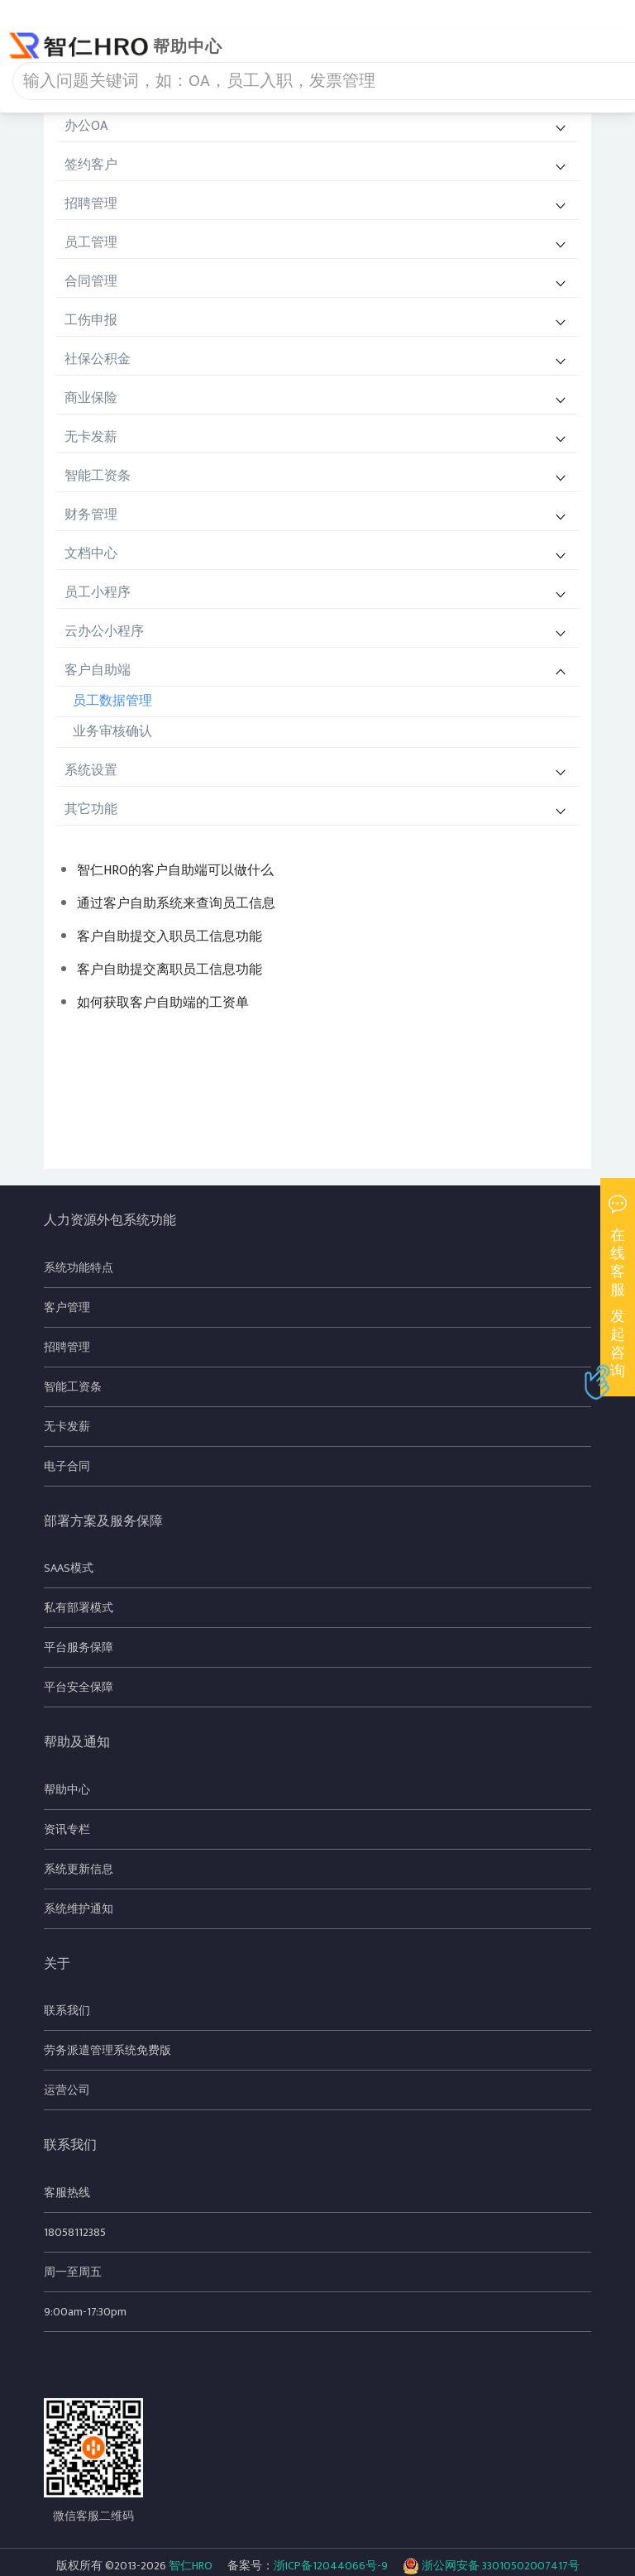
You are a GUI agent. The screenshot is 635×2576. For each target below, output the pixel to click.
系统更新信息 (78, 1869)
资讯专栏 (67, 1829)
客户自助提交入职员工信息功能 (169, 937)
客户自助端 (97, 670)
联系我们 (67, 2010)
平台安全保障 (78, 1687)
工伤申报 (90, 320)
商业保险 (90, 398)
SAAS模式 (68, 1568)
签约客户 (90, 165)
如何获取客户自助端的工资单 (163, 1003)
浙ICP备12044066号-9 (331, 2565)
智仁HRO (190, 2565)
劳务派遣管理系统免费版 (107, 2050)
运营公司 (67, 2090)
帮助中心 (67, 1789)
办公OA (85, 126)
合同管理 (90, 282)
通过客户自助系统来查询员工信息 (176, 904)
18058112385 (75, 2232)
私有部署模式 (78, 1607)
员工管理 (90, 243)
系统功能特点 (78, 1267)
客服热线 (67, 2192)
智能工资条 (97, 476)
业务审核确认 (112, 732)
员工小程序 (97, 593)
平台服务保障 (78, 1647)
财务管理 (90, 515)
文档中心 (90, 554)
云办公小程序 (104, 631)
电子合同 (67, 1466)
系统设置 (90, 770)
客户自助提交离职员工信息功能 (169, 970)
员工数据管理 (112, 701)
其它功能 (90, 809)
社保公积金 (97, 359)
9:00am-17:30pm (85, 2311)
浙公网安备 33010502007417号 (491, 2566)
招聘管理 (90, 204)
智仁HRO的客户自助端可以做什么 (175, 870)
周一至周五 (73, 2272)
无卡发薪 (90, 437)
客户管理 (67, 1307)
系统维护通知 (78, 1908)
